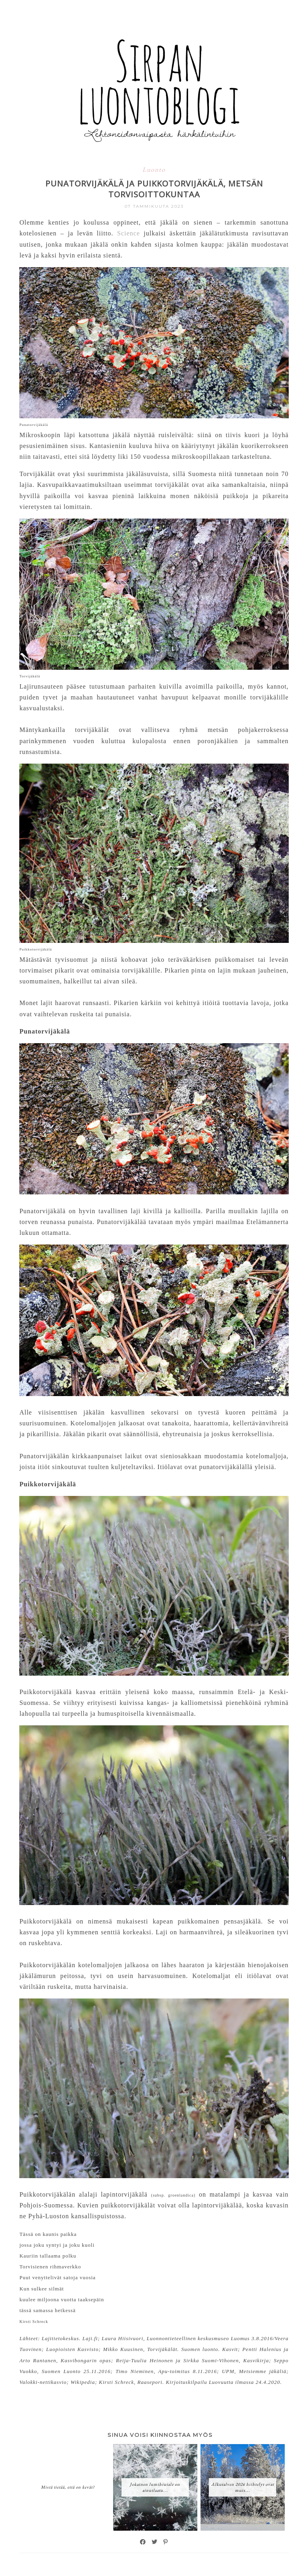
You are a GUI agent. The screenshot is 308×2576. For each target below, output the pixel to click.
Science (128, 233)
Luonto (154, 169)
